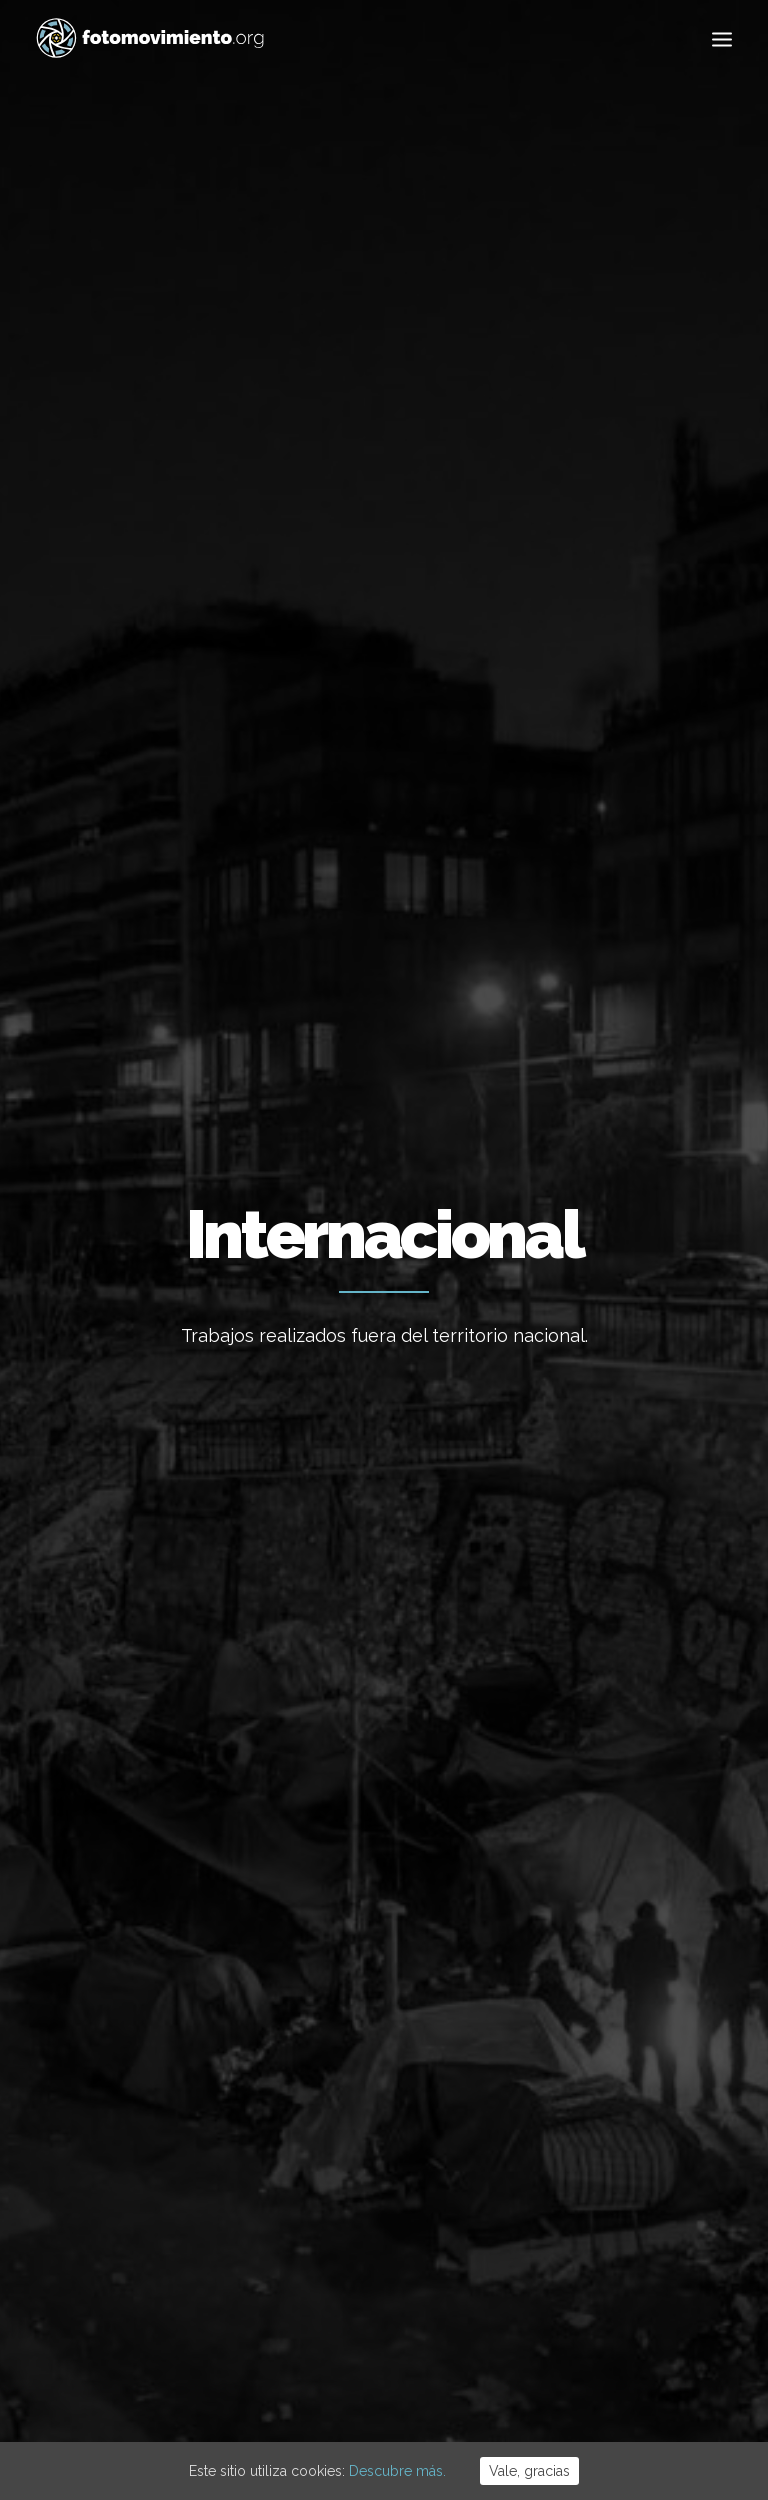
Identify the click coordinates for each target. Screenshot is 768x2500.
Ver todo (147, 830)
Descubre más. (397, 2471)
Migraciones (609, 830)
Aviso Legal (326, 2378)
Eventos (415, 880)
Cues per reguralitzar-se (362, 1884)
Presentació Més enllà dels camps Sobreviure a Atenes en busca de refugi (382, 1078)
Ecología (232, 830)
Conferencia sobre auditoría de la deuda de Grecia (620, 1545)
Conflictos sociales (237, 880)
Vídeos (488, 880)
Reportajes (573, 880)
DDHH (347, 880)
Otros (657, 880)
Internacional (495, 830)
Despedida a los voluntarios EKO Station (624, 1031)
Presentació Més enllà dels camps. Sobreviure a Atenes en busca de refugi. (138, 1078)
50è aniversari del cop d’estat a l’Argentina (380, 2137)
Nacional (395, 830)
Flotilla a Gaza (328, 1938)
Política (115, 880)
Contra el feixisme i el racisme (382, 1992)
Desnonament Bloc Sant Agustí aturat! (362, 2058)
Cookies (391, 2378)
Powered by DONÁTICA (492, 2378)
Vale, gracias (529, 2471)
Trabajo (314, 830)
